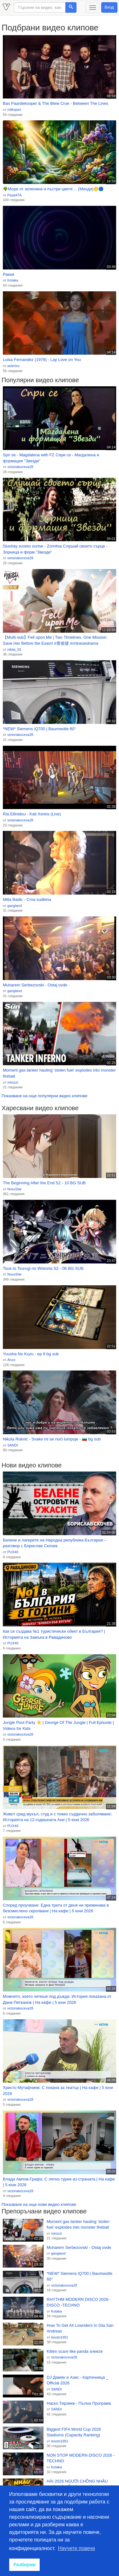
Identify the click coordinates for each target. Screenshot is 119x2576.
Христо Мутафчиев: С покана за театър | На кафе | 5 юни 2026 (58, 2090)
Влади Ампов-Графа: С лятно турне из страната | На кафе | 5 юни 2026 (59, 2182)
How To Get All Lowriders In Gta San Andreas (80, 2328)
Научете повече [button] (76, 2548)
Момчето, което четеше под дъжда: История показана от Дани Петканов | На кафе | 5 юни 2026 (57, 1999)
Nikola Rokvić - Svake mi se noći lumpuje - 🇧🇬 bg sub (52, 1439)
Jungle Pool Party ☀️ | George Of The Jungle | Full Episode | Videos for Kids (58, 1725)
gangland (14, 906)
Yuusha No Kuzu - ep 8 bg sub (31, 1353)
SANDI (12, 1445)
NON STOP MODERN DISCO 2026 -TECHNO (81, 2458)
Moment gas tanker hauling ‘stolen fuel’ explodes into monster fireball (59, 1073)
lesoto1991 (59, 2337)
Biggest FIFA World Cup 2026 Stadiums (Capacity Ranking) (74, 2432)
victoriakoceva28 (20, 467)
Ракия (8, 274)
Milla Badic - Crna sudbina (27, 899)
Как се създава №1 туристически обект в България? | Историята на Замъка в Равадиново (54, 1634)
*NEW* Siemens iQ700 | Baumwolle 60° (39, 728)
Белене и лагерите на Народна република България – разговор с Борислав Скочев (54, 1543)
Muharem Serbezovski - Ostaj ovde (35, 985)
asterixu (13, 366)
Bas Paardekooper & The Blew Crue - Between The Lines (55, 103)
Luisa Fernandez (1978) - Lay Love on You (42, 359)
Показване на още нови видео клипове (39, 2204)
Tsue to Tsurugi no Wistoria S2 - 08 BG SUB (43, 1268)
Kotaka (12, 280)
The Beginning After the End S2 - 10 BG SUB (44, 1182)
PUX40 (12, 1552)
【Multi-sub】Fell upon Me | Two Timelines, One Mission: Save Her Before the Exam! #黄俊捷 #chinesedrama (55, 640)
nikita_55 (14, 649)
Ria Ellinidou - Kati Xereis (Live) (32, 814)
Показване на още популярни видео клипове (44, 1095)
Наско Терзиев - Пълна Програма (79, 2403)
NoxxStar (14, 1189)
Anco (11, 1360)
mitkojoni (14, 109)
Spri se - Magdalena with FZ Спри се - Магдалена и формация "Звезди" (51, 458)
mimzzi (12, 1082)
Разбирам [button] (24, 2564)
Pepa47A (14, 195)
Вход (109, 7)
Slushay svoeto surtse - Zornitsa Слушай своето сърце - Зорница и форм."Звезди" (55, 549)
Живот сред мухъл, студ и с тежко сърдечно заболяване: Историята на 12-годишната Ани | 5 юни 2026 (57, 1817)
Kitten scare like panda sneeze (75, 2351)
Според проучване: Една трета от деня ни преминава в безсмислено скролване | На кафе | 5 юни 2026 (56, 1908)
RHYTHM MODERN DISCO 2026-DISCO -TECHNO (78, 2302)
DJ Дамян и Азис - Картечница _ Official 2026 (77, 2380)
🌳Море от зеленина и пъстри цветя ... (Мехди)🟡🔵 (53, 189)
